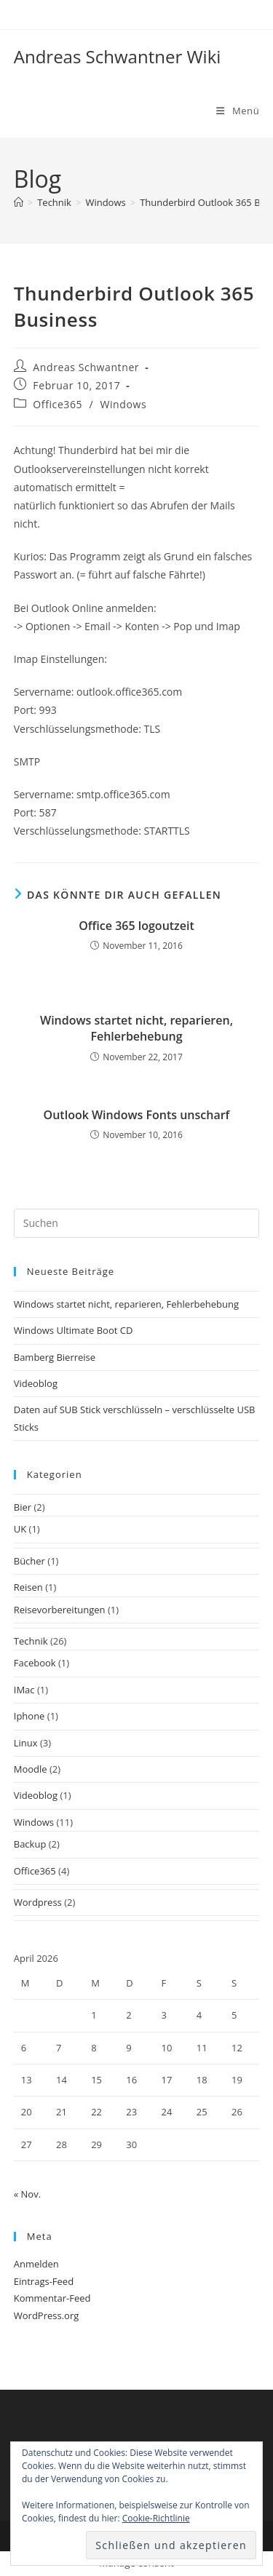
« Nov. (27, 2194)
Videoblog (36, 1383)
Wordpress (38, 1902)
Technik (31, 1640)
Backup (30, 1843)
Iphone (29, 1715)
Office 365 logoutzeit (136, 926)
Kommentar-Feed (52, 2298)
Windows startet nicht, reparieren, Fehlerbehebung (136, 1028)
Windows (123, 404)
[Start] (18, 202)
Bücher (29, 1560)
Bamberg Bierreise (54, 1357)
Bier (22, 1507)
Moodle (30, 1769)
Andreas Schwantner (86, 367)
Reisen (28, 1587)
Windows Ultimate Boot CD (73, 1330)
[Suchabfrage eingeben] (137, 1223)
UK (20, 1528)
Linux (26, 1742)
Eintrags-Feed (44, 2281)
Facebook (35, 1662)
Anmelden (36, 2263)
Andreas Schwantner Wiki (117, 56)
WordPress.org (46, 2315)
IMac (24, 1689)
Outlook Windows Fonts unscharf (137, 1115)
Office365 (57, 404)
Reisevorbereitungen (60, 1609)
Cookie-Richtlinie (156, 2518)
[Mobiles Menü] (237, 110)
